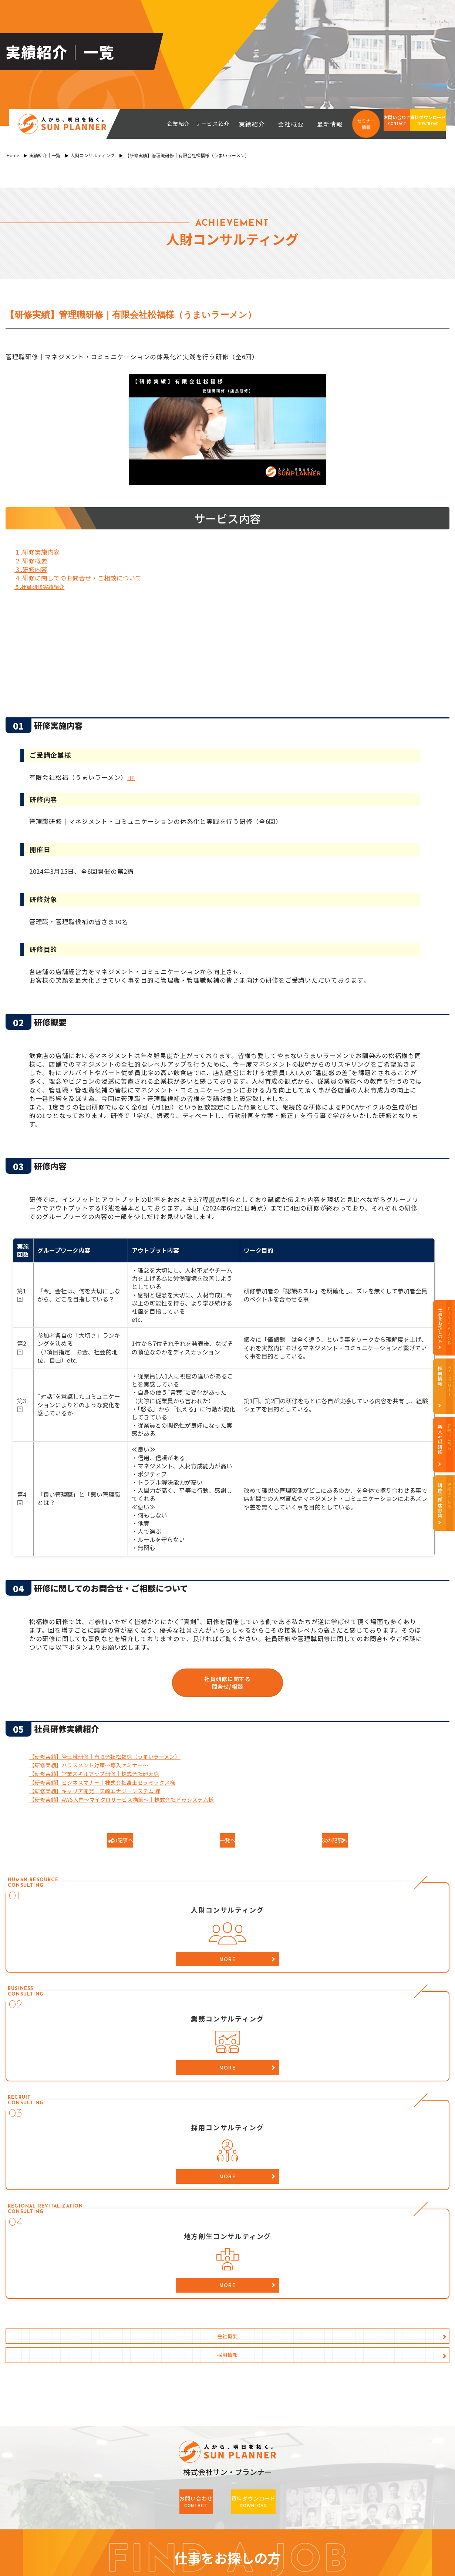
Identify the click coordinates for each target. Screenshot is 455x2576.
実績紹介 (275, 123)
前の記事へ (136, 1843)
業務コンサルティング (211, 2384)
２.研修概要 (30, 560)
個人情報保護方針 (100, 2452)
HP (131, 777)
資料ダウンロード (206, 2424)
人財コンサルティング (93, 155)
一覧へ (227, 1843)
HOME (84, 2343)
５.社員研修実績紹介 (44, 586)
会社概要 (304, 123)
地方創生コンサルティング (216, 2410)
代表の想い (92, 2384)
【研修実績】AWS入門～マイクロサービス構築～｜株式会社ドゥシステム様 (140, 1801)
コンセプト (92, 2370)
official (199, 2507)
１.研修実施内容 (37, 552)
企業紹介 (87, 2357)
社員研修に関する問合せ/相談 (227, 1683)
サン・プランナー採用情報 (350, 2357)
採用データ (330, 2370)
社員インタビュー (337, 2384)
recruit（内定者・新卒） (361, 2519)
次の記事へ (318, 1843)
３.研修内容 (30, 569)
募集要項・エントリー (342, 2397)
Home (13, 155)
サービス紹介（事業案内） (218, 2357)
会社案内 (87, 2424)
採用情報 (343, 2023)
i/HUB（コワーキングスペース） (100, 2507)
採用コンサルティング (211, 2397)
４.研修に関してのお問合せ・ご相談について (78, 577)
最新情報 (332, 123)
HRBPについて (97, 2397)
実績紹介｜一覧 (44, 155)
